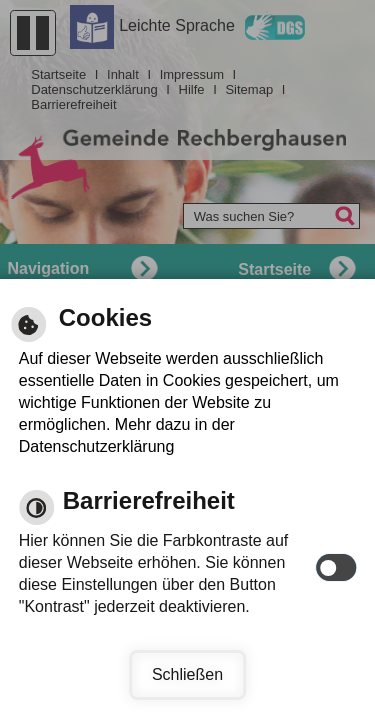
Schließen (187, 674)
